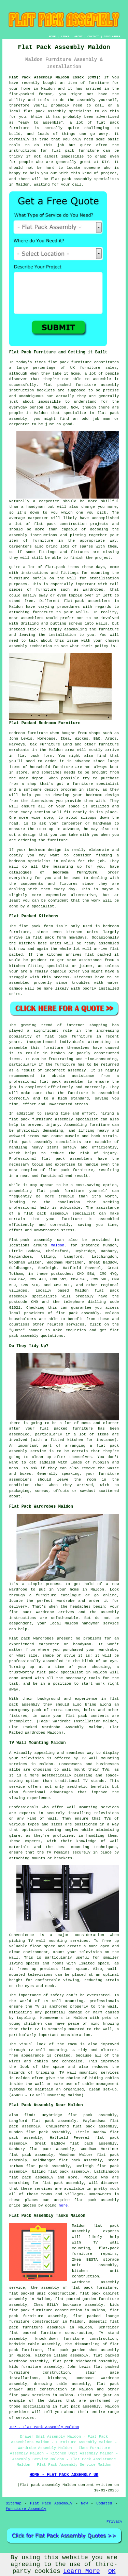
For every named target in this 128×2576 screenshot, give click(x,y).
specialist (39, 861)
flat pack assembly (45, 111)
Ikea (65, 739)
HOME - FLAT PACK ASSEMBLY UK (64, 2475)
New (84, 2503)
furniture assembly (97, 385)
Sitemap (14, 2503)
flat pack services (29, 2395)
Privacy (114, 2522)
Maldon (58, 1245)
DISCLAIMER (112, 36)
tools (14, 145)
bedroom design (45, 850)
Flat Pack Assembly (51, 2503)
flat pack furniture (68, 1036)
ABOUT (78, 36)
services (25, 2418)
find (28, 2115)
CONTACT (93, 36)
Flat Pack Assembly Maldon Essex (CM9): (55, 77)
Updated (104, 2503)
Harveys (17, 744)
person (36, 407)
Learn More (81, 2571)
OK (112, 2571)
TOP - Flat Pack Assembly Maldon (44, 2427)
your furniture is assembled (82, 1219)
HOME (52, 36)
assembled (109, 943)
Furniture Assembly (26, 2509)
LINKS (65, 36)
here (63, 2205)
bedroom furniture (75, 872)
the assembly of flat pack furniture (73, 2288)
